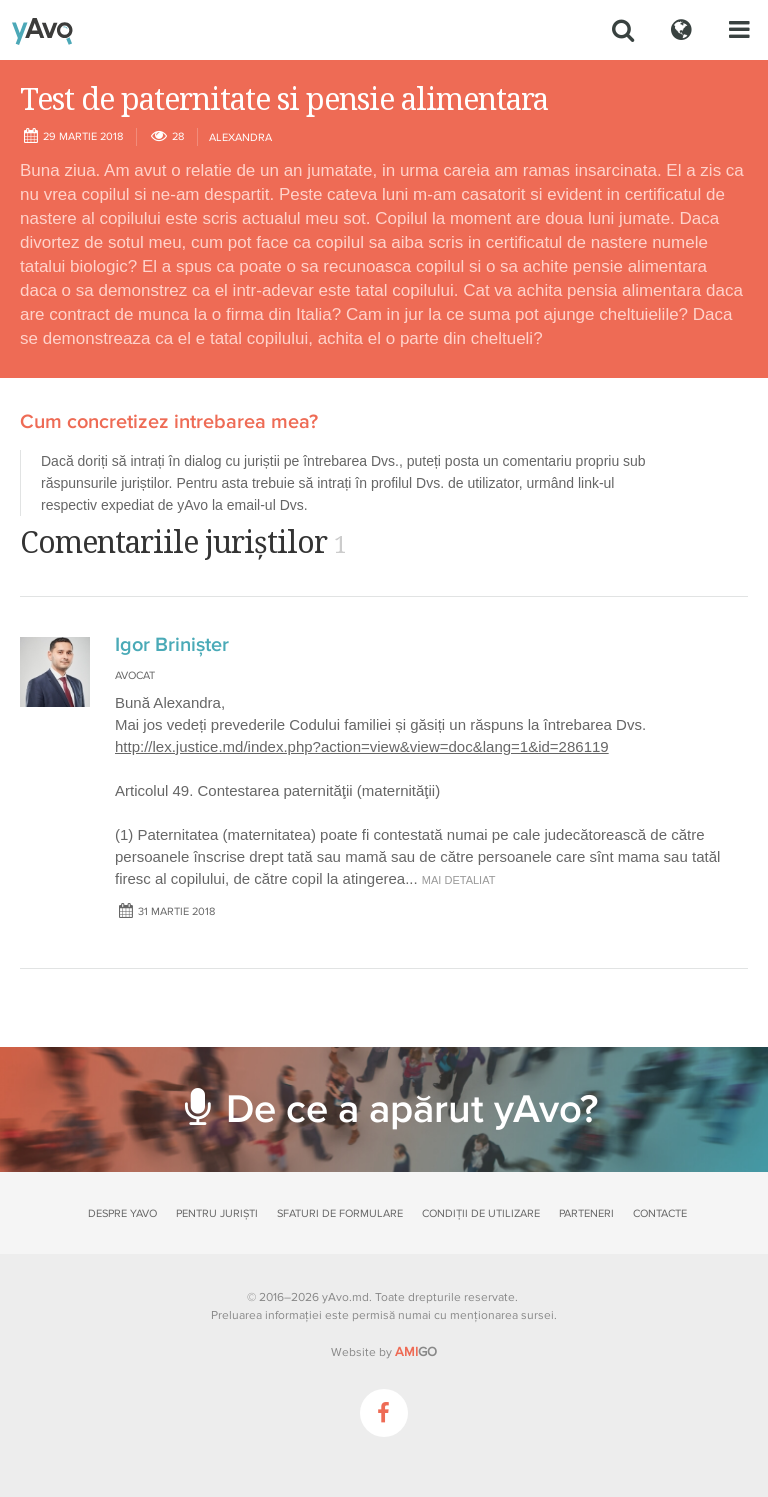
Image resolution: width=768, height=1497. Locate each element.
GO (416, 1352)
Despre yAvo (122, 1213)
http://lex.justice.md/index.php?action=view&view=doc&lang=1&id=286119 (362, 746)
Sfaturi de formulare (340, 1213)
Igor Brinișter (172, 645)
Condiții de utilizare (481, 1213)
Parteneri (586, 1213)
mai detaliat (459, 880)
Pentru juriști (217, 1213)
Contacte (660, 1213)
